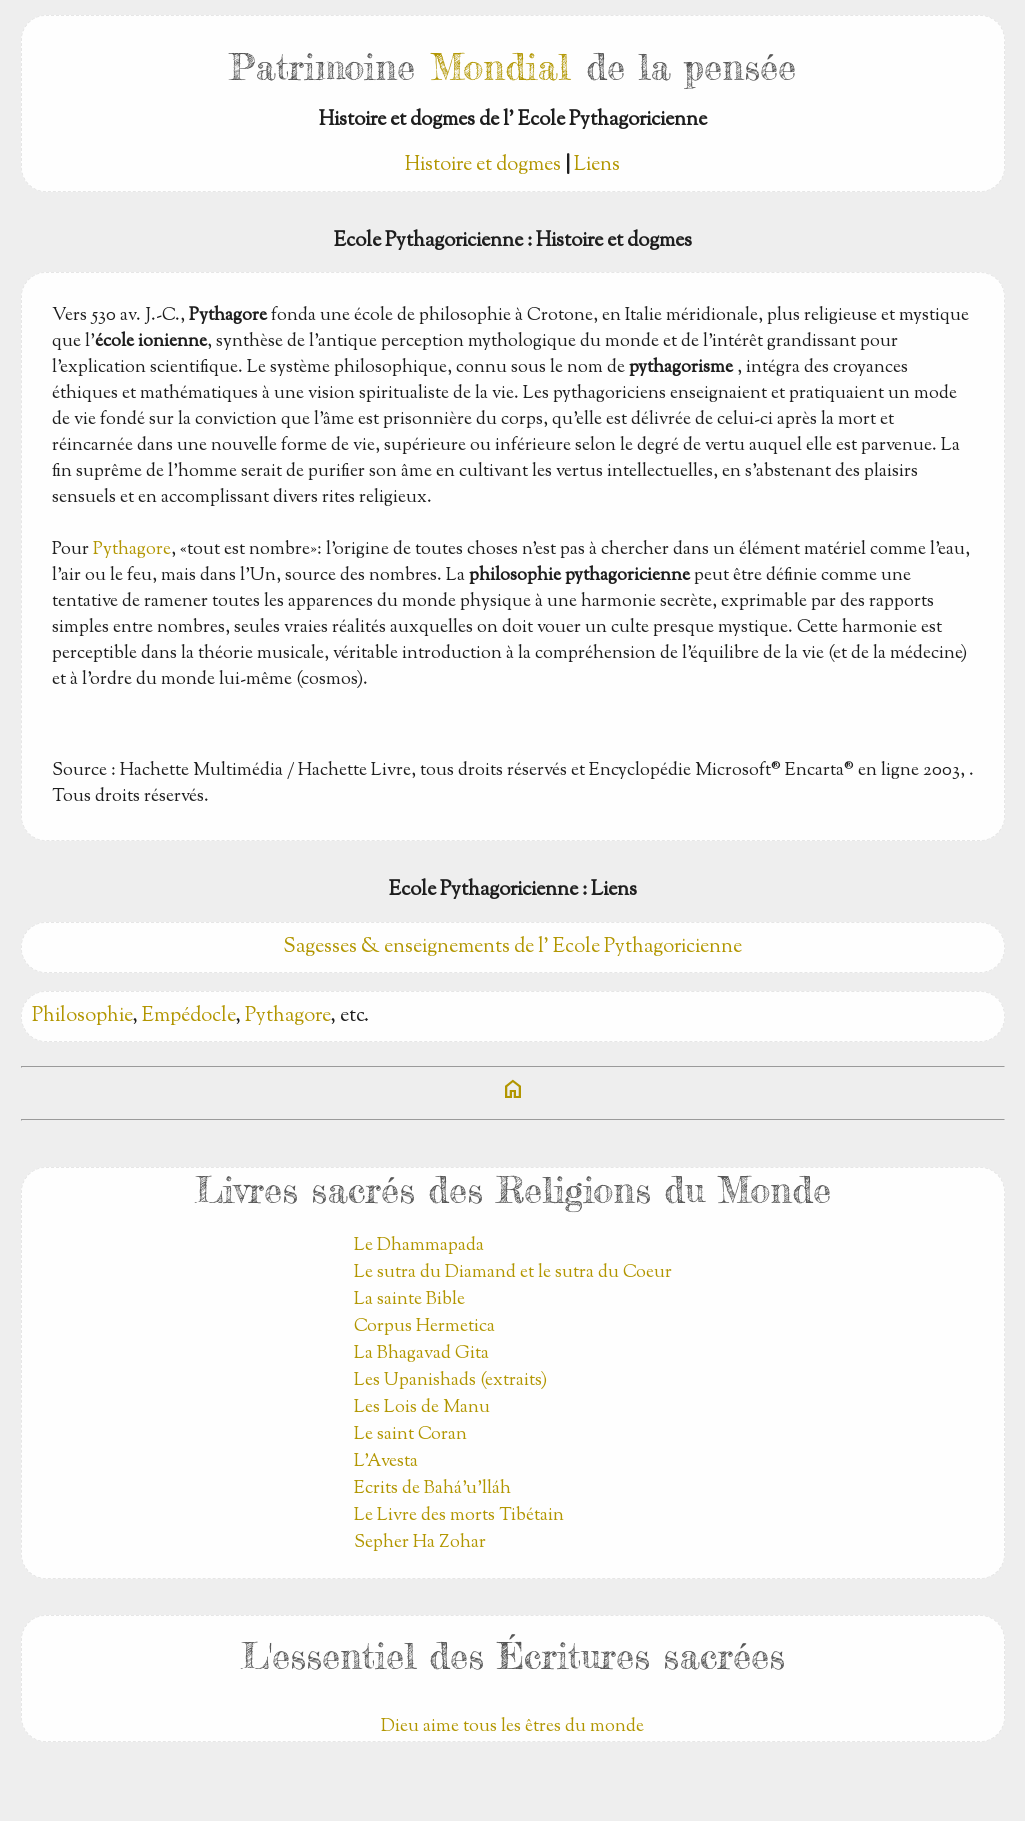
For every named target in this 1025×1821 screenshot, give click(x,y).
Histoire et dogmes (483, 165)
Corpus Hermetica (424, 1327)
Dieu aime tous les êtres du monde (512, 1727)
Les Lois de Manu (422, 1408)
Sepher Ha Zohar (420, 1543)
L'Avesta (386, 1462)
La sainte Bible (409, 1300)
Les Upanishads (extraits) (450, 1381)
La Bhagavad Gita (421, 1354)
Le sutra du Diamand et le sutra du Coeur (513, 1273)
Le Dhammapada (419, 1246)
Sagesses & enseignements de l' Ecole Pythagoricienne (512, 947)
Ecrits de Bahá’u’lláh (432, 1489)
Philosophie (82, 1016)
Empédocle (188, 1016)
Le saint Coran (410, 1435)
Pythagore (132, 550)
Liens (597, 165)
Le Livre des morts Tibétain (459, 1516)
